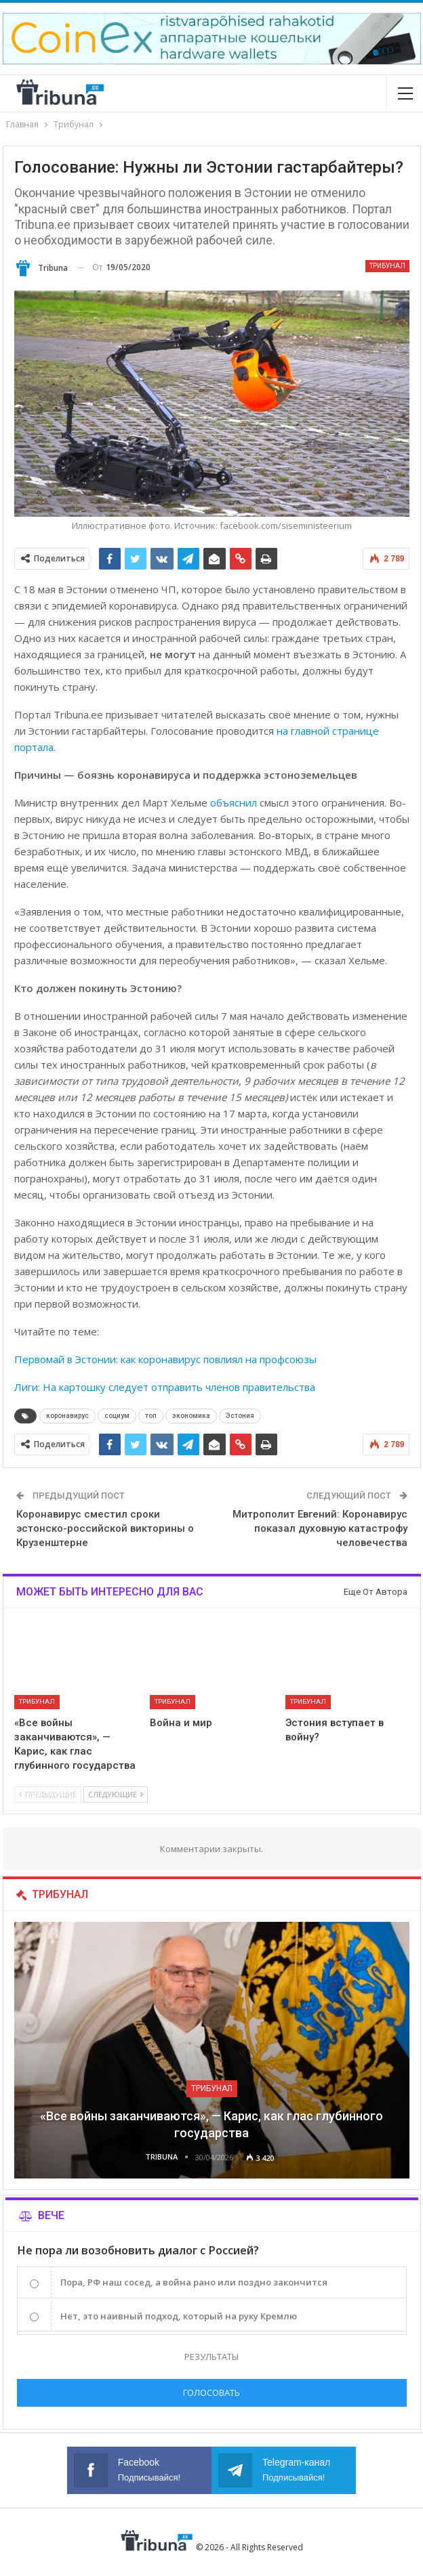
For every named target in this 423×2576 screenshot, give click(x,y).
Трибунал (387, 266)
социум (116, 1415)
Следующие (115, 1794)
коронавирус (67, 1415)
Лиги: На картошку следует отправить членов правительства (164, 1387)
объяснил (233, 802)
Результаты (211, 2356)
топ (151, 1415)
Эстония (240, 1415)
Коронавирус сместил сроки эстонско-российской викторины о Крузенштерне (105, 1528)
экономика (191, 1415)
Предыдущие (48, 1794)
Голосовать (211, 2392)
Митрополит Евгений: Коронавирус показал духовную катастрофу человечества (320, 1528)
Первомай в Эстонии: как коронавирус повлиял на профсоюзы (165, 1359)
